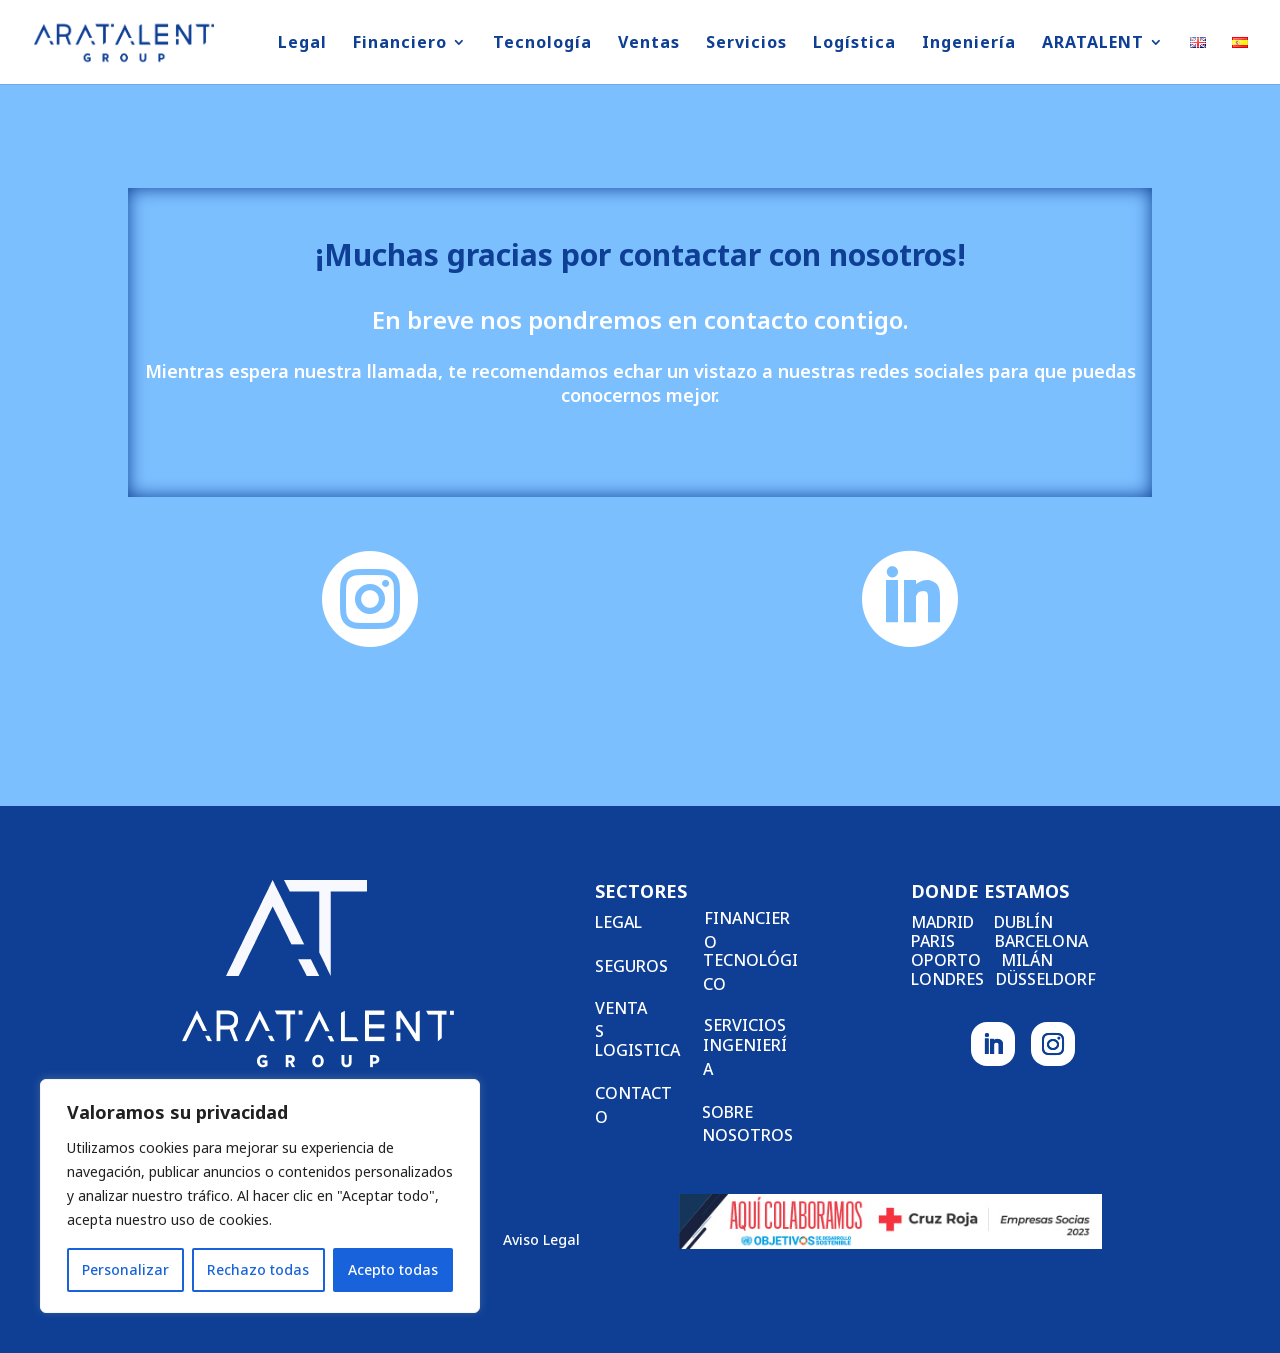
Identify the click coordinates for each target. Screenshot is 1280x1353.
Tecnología (542, 44)
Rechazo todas (258, 1269)
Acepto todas (393, 1269)
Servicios (746, 44)
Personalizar (125, 1269)
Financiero (400, 44)
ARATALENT (1093, 44)
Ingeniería (969, 44)
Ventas (649, 44)
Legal (302, 44)
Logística (854, 44)
